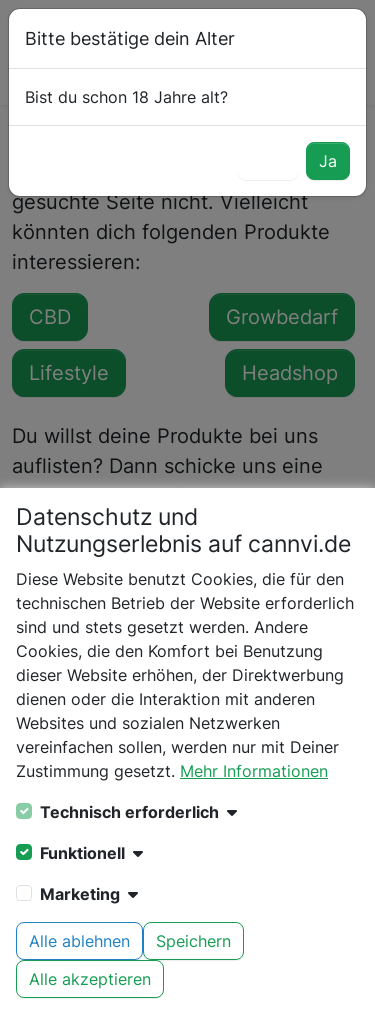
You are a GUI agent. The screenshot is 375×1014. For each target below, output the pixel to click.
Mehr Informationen (254, 771)
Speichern (193, 941)
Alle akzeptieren (90, 979)
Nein (268, 161)
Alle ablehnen (79, 941)
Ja (328, 161)
